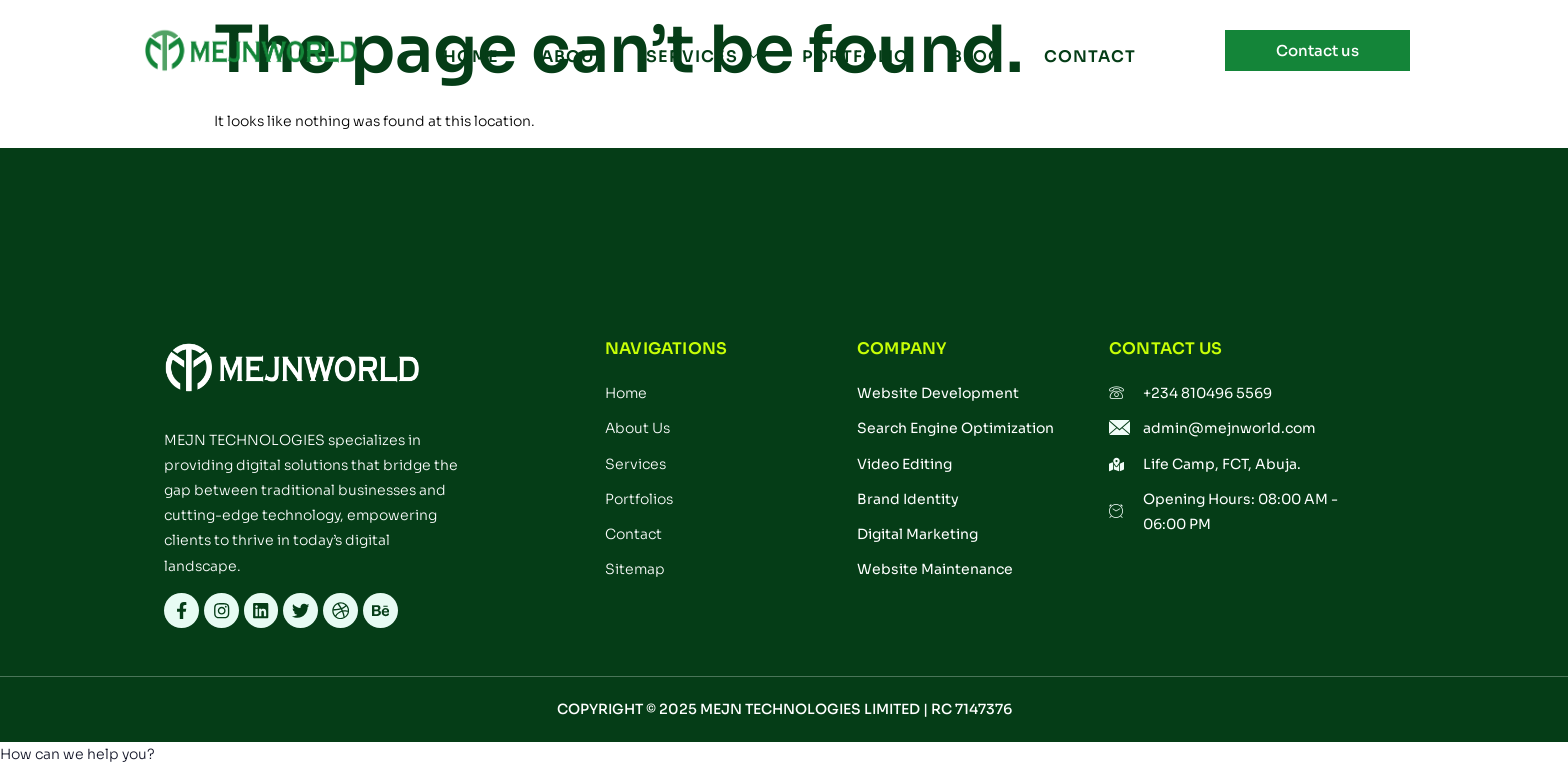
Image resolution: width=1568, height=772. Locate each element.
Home (473, 57)
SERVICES (702, 57)
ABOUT (573, 57)
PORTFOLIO (852, 57)
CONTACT (1083, 57)
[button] (77, 759)
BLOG (971, 57)
